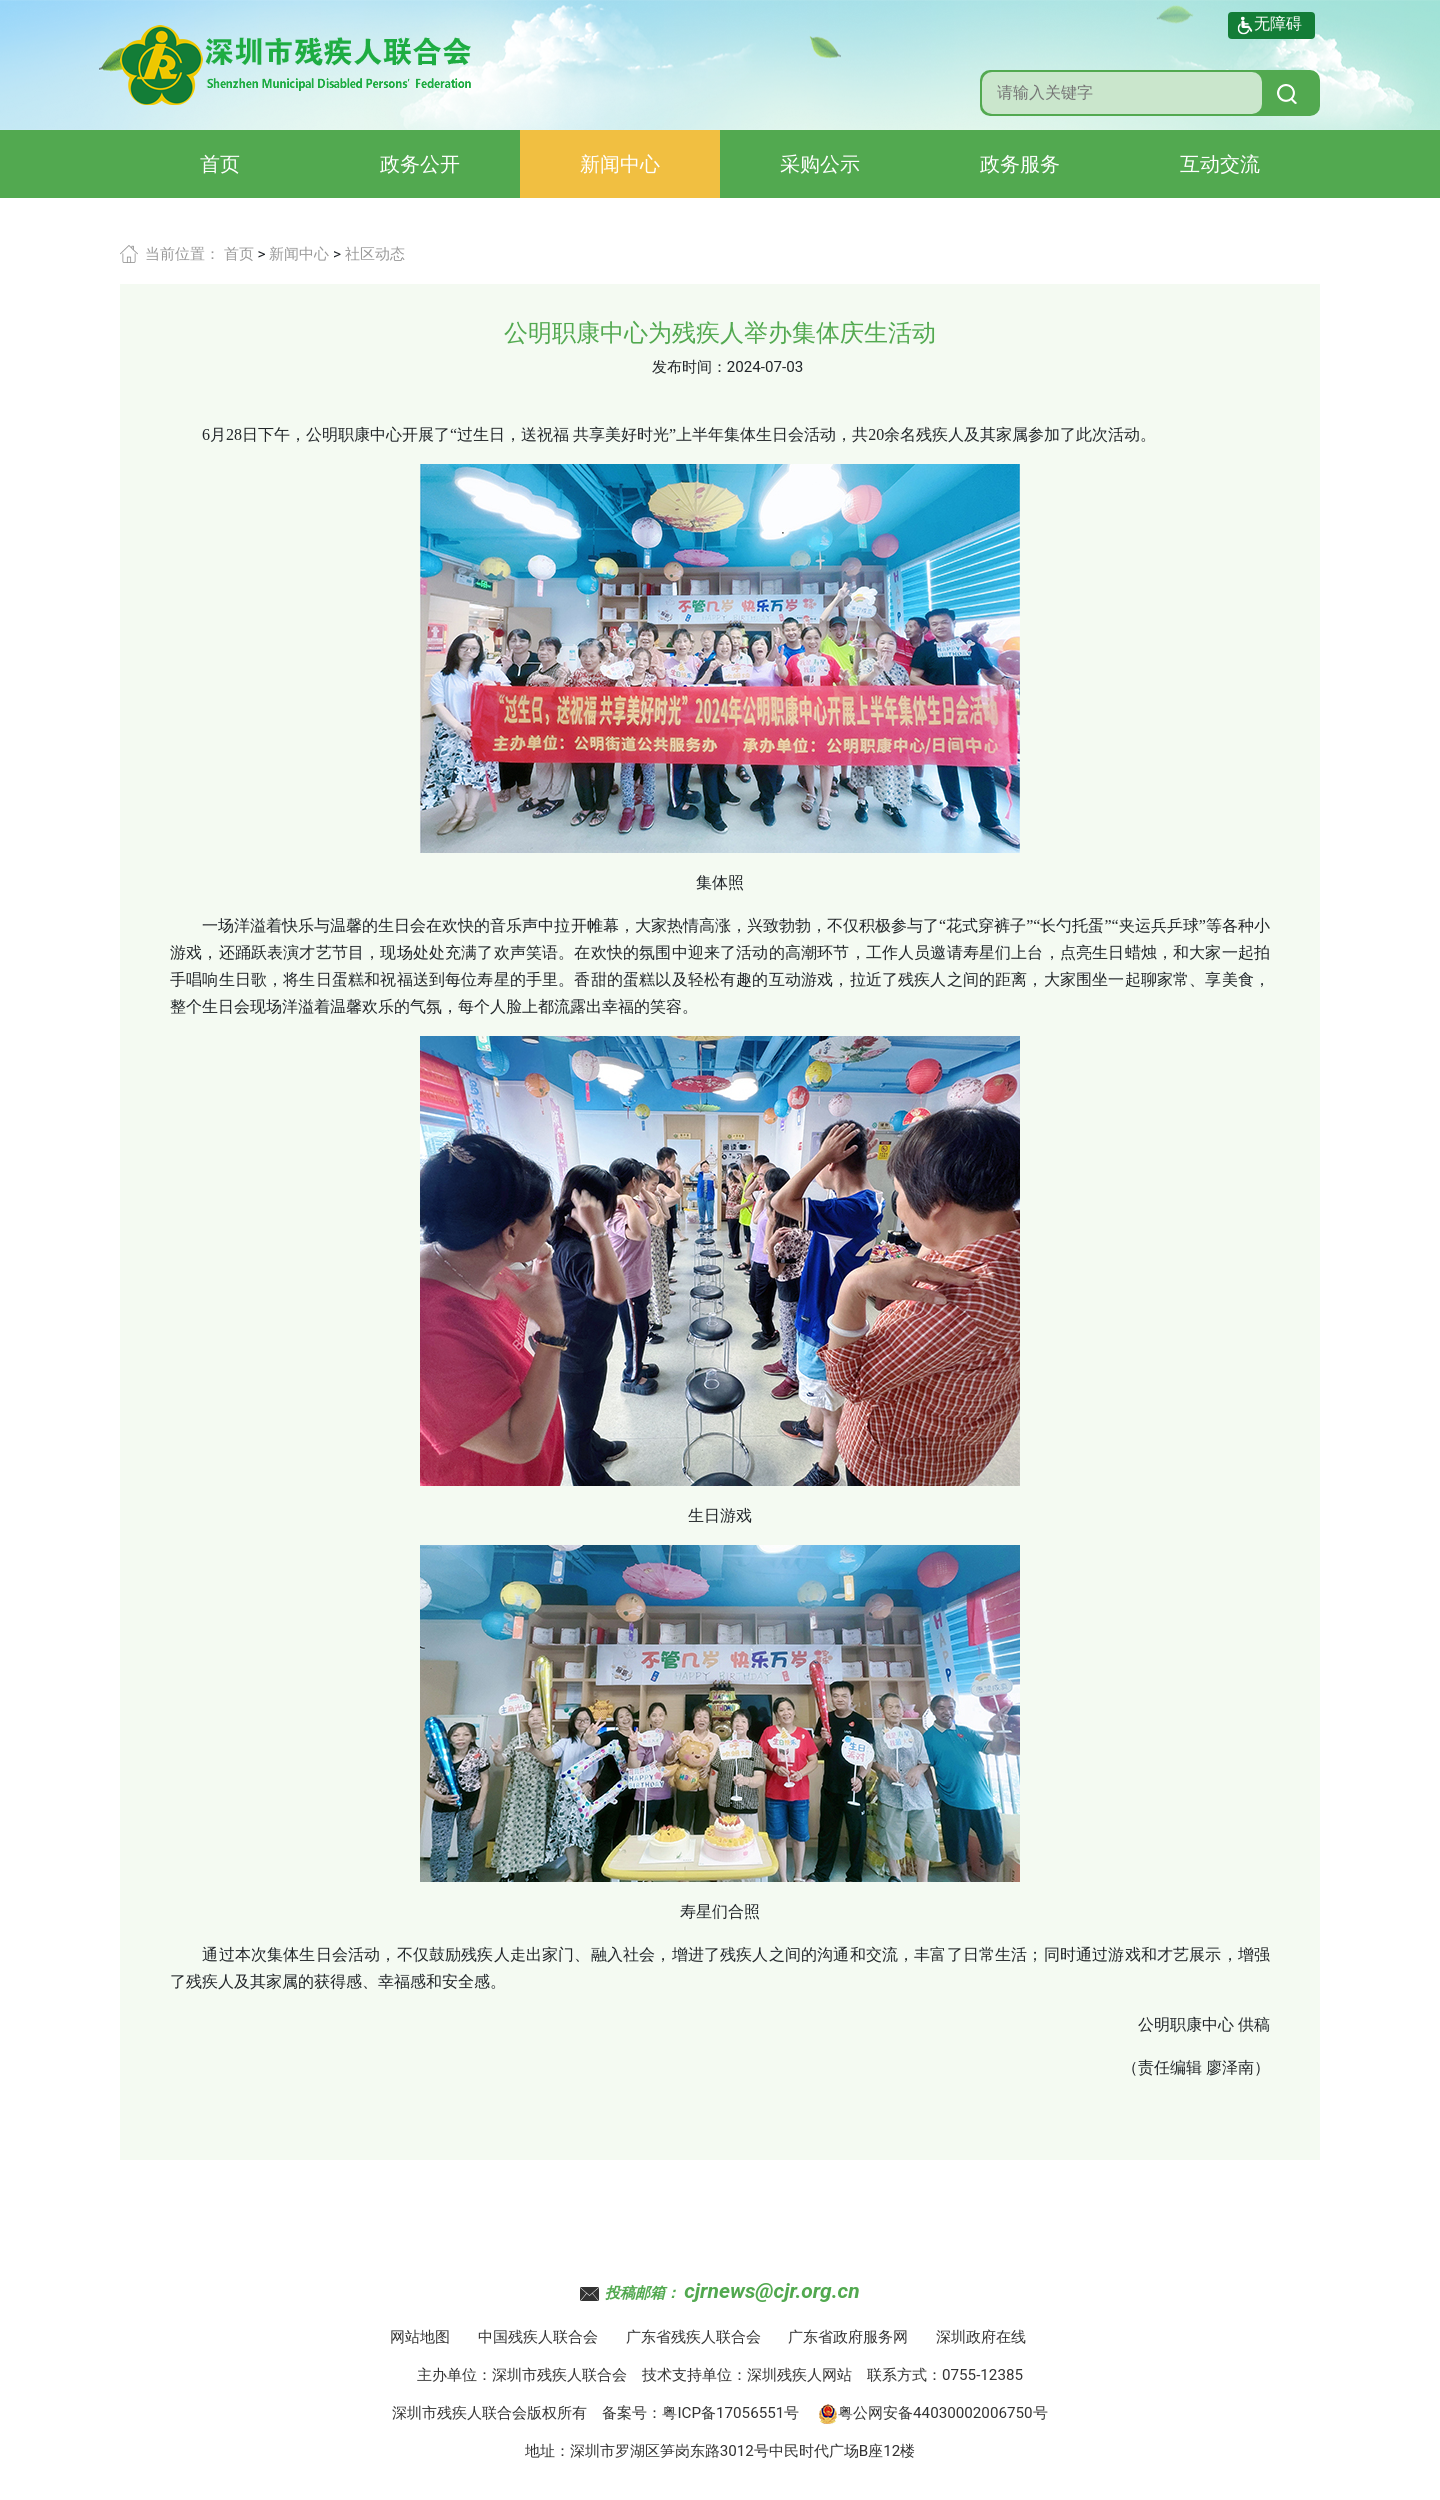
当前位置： (182, 254)
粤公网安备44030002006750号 (933, 2413)
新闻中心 (620, 164)
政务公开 (420, 164)
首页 (220, 164)
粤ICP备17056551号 (730, 2413)
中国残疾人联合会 (538, 2337)
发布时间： (689, 367)
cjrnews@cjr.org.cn (771, 2291)
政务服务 (1020, 164)
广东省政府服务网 (848, 2337)
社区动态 (375, 254)
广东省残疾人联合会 (693, 2337)
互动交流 (1220, 164)
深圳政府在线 (981, 2337)
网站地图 (420, 2337)
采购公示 (820, 164)
